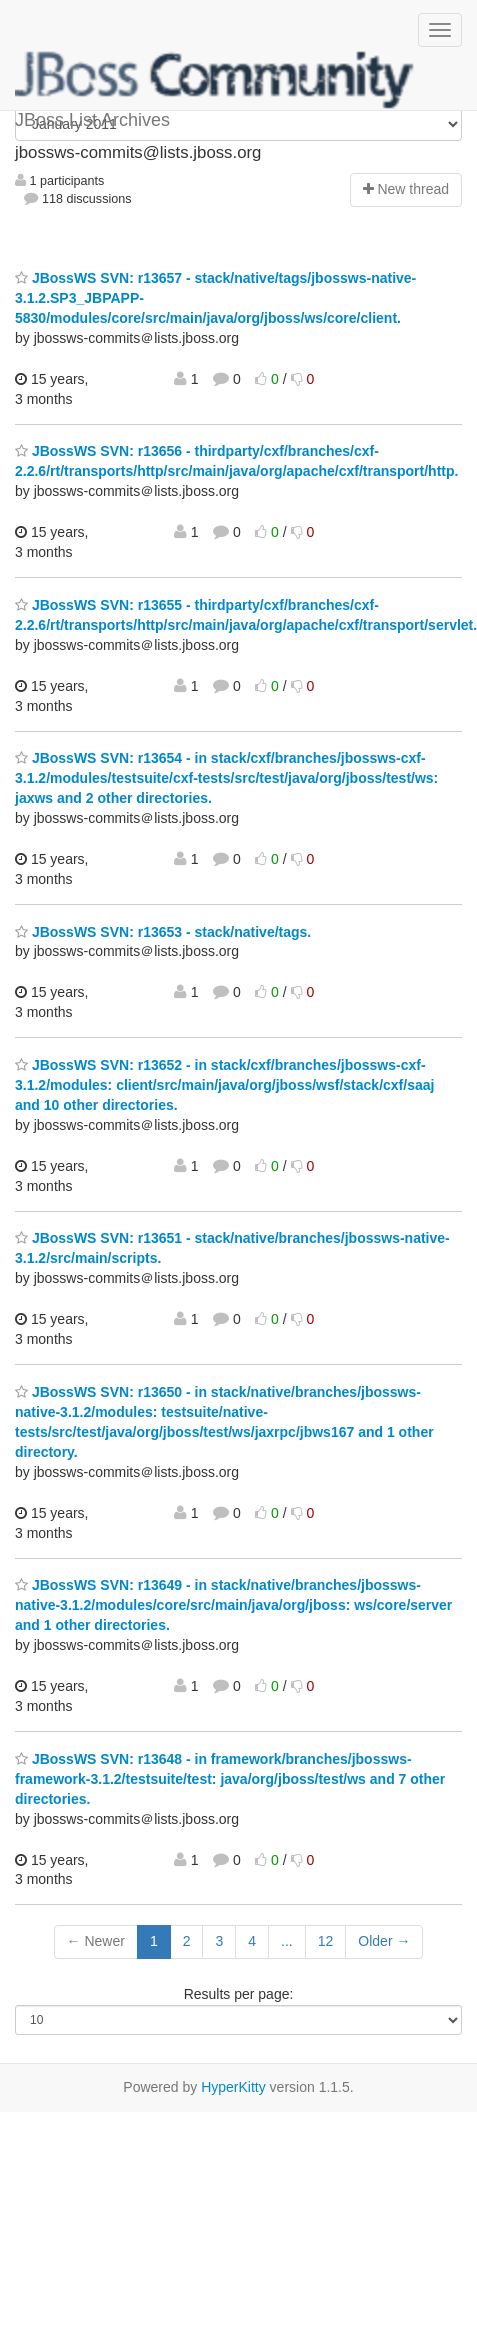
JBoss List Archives (215, 80)
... (287, 1941)
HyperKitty (233, 2087)
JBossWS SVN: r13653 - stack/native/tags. (163, 932)
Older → (384, 1941)
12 (326, 1941)
